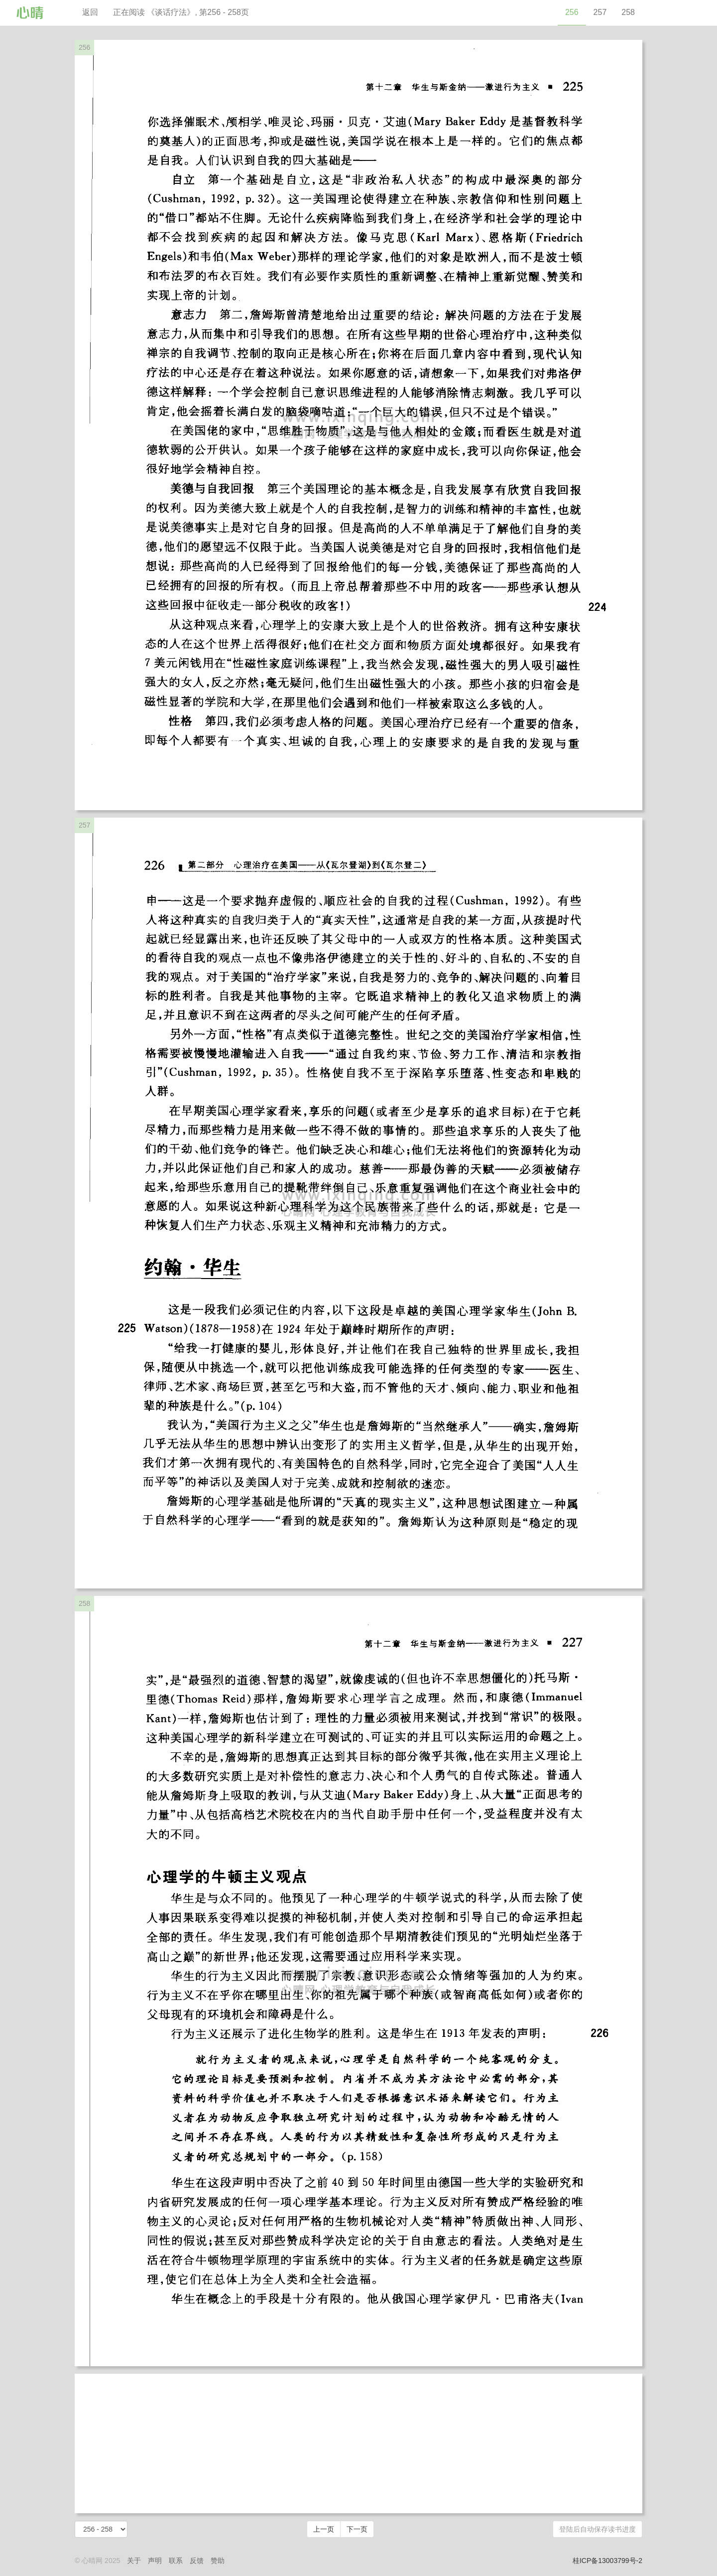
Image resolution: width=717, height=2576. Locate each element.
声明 (155, 2561)
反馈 (197, 2561)
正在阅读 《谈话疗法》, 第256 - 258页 (181, 12)
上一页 (323, 2529)
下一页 (357, 2529)
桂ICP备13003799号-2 (607, 2561)
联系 (176, 2561)
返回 (90, 12)
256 (572, 12)
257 (600, 12)
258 (628, 12)
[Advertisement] (358, 2443)
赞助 (218, 2561)
